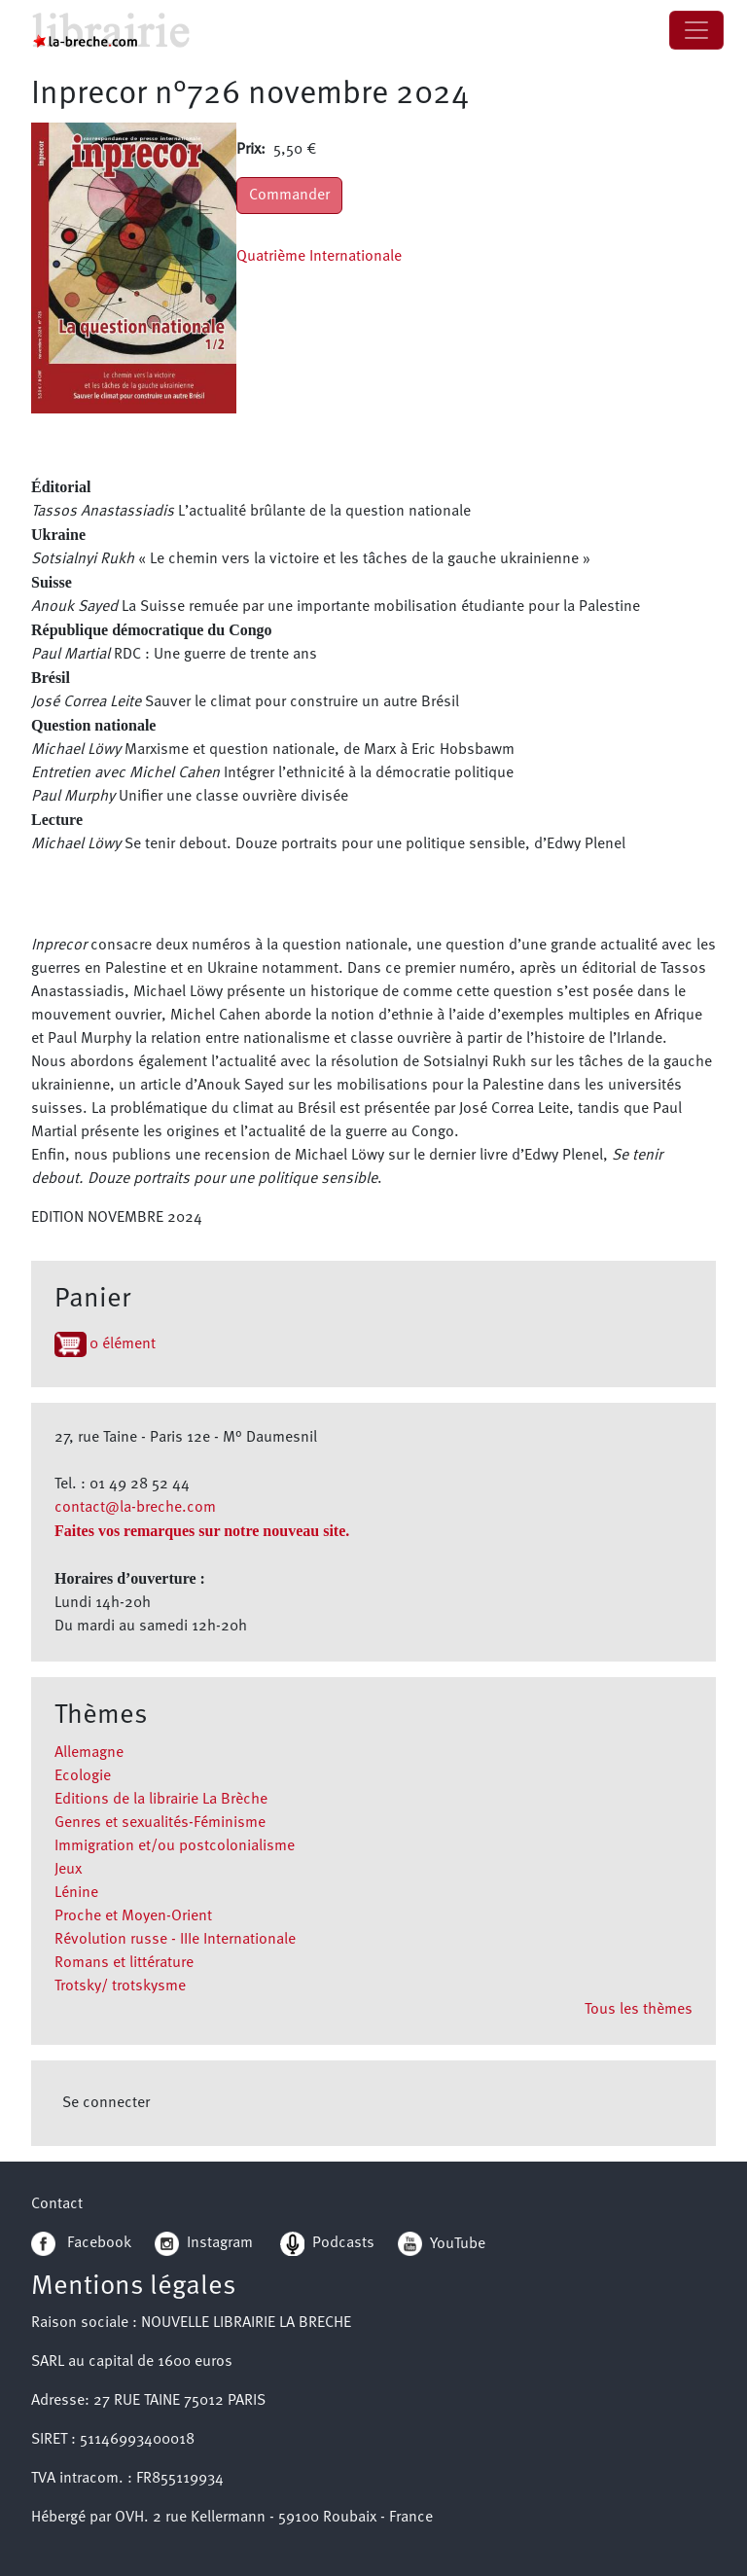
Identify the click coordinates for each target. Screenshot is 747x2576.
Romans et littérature (124, 1963)
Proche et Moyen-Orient (133, 1916)
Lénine (76, 1893)
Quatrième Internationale (319, 257)
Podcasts (327, 2243)
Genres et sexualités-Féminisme (160, 1823)
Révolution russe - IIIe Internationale (175, 1940)
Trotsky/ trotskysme (120, 1986)
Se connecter (106, 2103)
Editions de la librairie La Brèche (160, 1799)
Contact (57, 2204)
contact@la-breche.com (135, 1508)
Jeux (68, 1870)
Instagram (204, 2243)
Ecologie (82, 1776)
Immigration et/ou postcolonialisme (174, 1846)
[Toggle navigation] (696, 30)
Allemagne (89, 1753)
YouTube (457, 2243)
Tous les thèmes (639, 2010)
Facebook (81, 2243)
